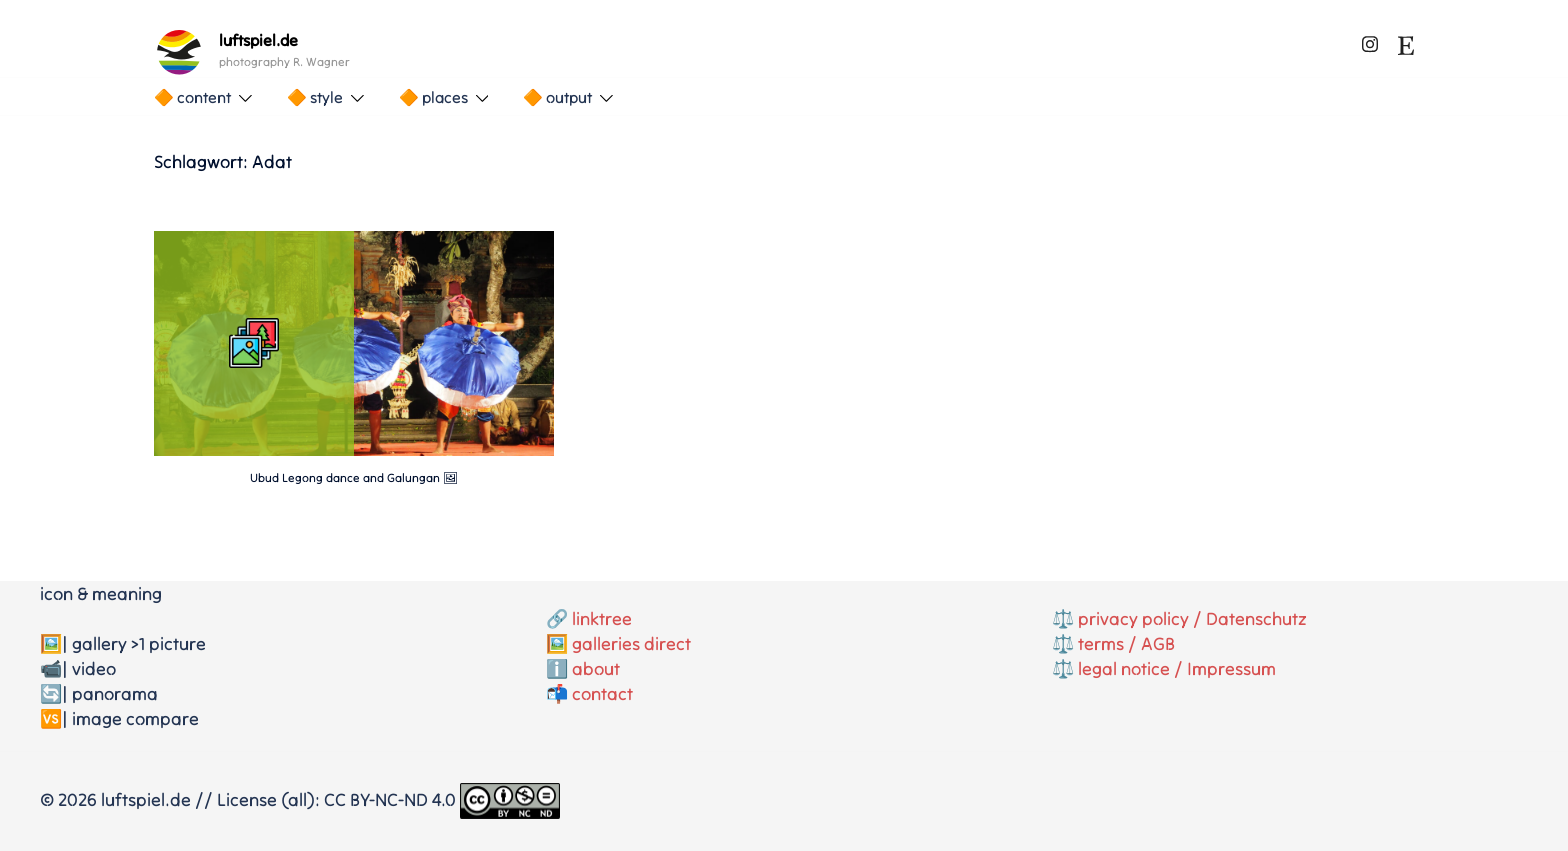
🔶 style (315, 97)
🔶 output (557, 97)
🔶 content (192, 97)
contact (602, 693)
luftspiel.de (258, 40)
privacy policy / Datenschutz (1192, 618)
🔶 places (433, 97)
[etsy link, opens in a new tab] (1406, 40)
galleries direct (631, 643)
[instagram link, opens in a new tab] (1370, 40)
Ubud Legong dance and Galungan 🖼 (354, 477)
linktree (602, 618)
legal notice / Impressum (1177, 668)
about (596, 668)
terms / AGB (1126, 643)
